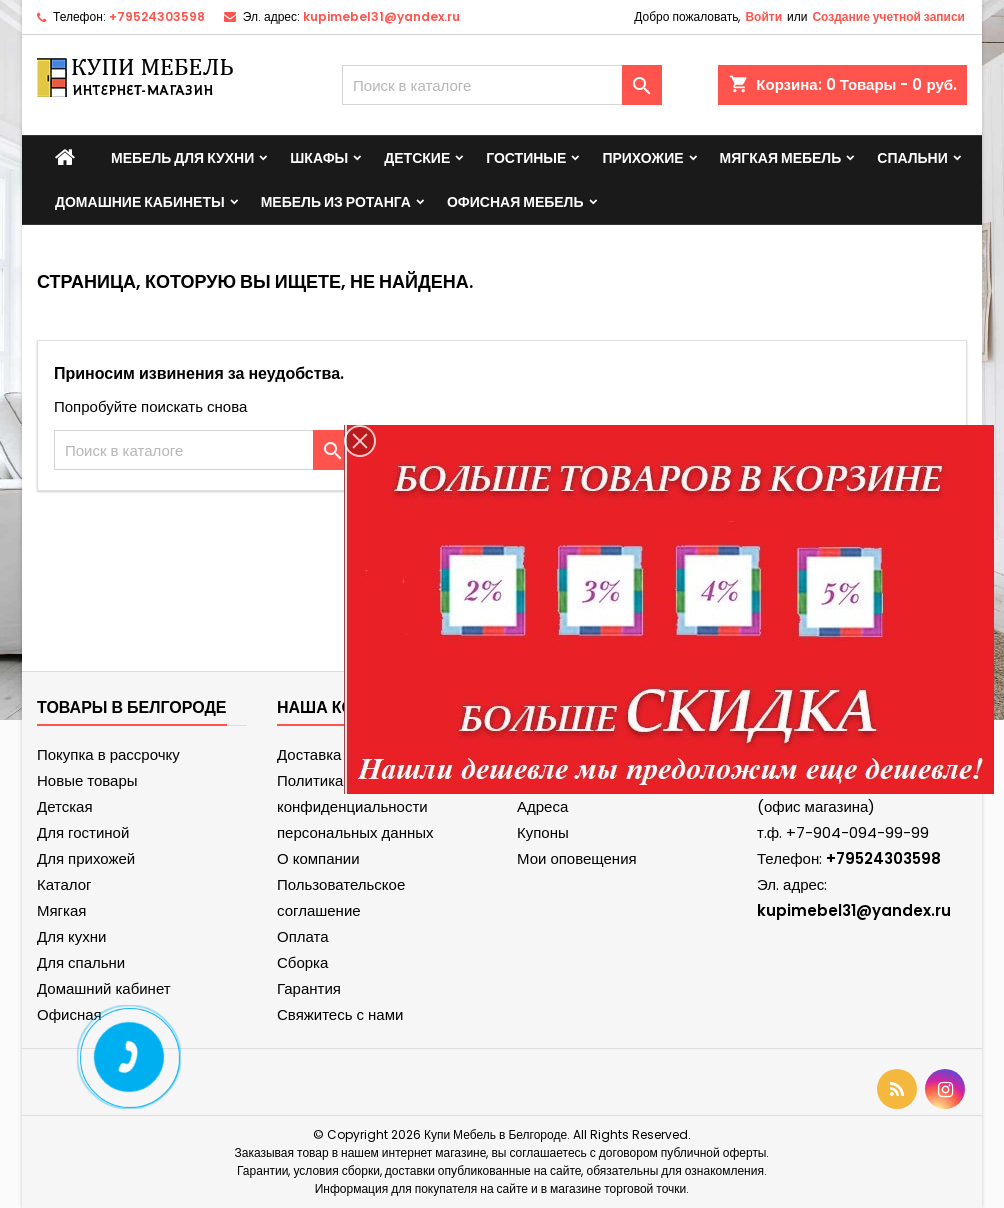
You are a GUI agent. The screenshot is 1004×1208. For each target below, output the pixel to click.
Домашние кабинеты (140, 202)
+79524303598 (157, 16)
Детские (417, 158)
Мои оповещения (577, 858)
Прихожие (642, 158)
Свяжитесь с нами (340, 1014)
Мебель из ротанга (336, 202)
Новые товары (87, 780)
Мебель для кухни (182, 158)
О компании (318, 858)
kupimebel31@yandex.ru (381, 16)
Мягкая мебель (781, 158)
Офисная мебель (515, 202)
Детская (65, 806)
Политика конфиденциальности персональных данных (355, 806)
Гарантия (309, 988)
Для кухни (71, 936)
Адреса (542, 806)
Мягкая (61, 910)
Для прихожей (86, 858)
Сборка (302, 962)
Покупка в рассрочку (108, 754)
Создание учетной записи (888, 16)
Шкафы (319, 158)
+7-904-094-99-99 (857, 832)
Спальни (912, 158)
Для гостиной (83, 832)
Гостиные (526, 158)
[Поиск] (502, 85)
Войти (763, 16)
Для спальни (81, 962)
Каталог (64, 884)
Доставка (309, 754)
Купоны (543, 832)
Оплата (303, 936)
